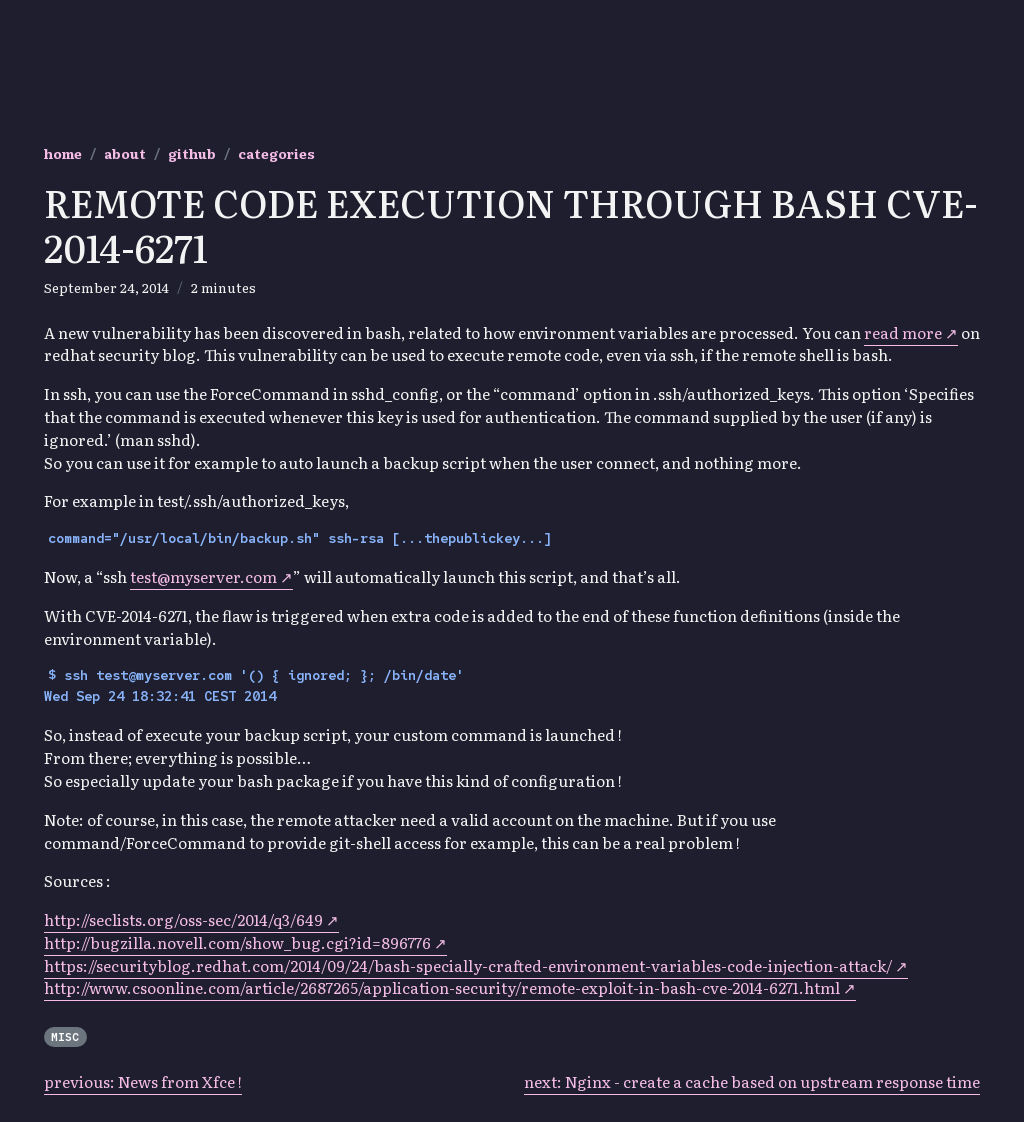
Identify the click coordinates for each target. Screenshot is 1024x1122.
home (63, 153)
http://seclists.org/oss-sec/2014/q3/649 (183, 919)
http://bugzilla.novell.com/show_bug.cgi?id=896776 (237, 942)
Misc (65, 1036)
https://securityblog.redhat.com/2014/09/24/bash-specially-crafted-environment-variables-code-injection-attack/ (468, 965)
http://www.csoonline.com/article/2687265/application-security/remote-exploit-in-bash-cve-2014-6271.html (442, 987)
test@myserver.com (203, 576)
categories (276, 153)
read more (903, 332)
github (192, 153)
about (125, 153)
